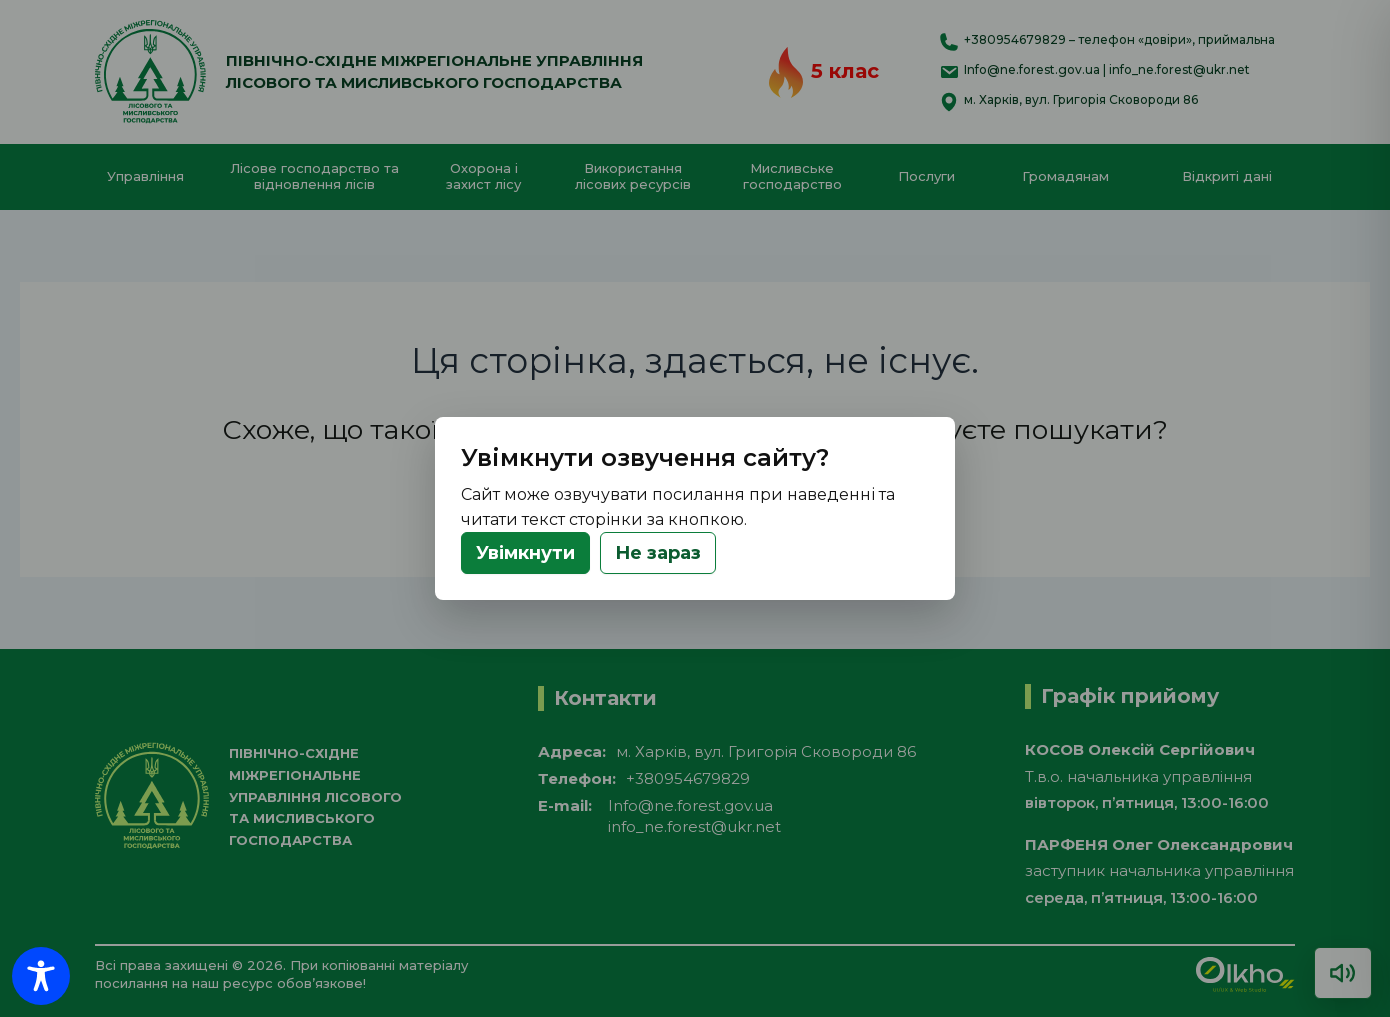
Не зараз (658, 553)
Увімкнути (525, 553)
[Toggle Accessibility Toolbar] (41, 976)
